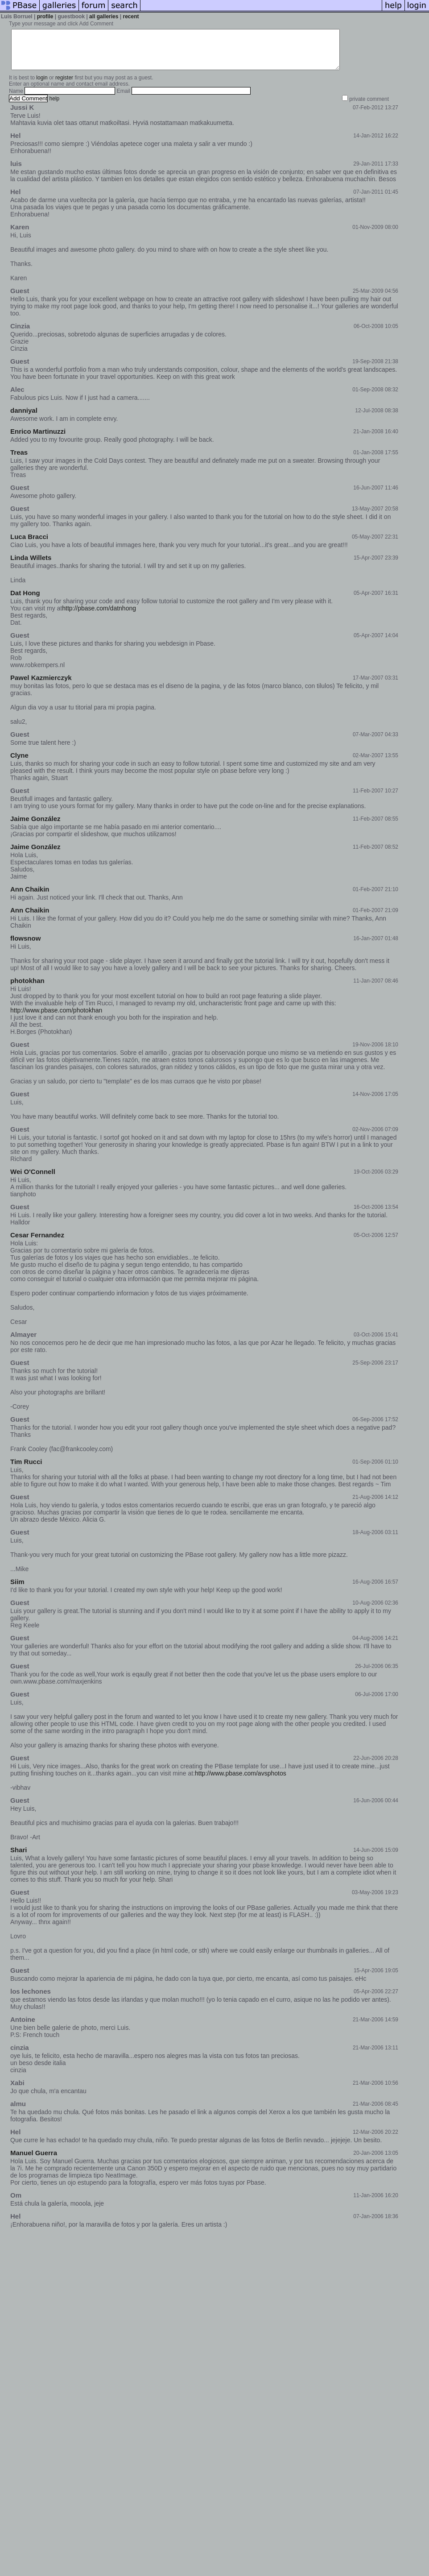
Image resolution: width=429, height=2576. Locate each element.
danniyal (23, 418)
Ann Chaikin (30, 897)
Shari (18, 1858)
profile (45, 16)
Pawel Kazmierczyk (41, 685)
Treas (19, 460)
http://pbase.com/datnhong (99, 616)
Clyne (19, 763)
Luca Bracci (29, 544)
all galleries (103, 16)
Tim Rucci (26, 1469)
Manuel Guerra (33, 2161)
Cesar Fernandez (37, 1243)
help (55, 107)
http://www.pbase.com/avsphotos (240, 1781)
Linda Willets (30, 565)
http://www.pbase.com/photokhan (56, 1018)
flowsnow (25, 946)
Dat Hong (25, 601)
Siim (17, 1589)
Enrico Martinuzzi (38, 439)
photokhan (27, 988)
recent (131, 16)
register (64, 86)
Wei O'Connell (32, 1179)
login (41, 86)
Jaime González (35, 826)
